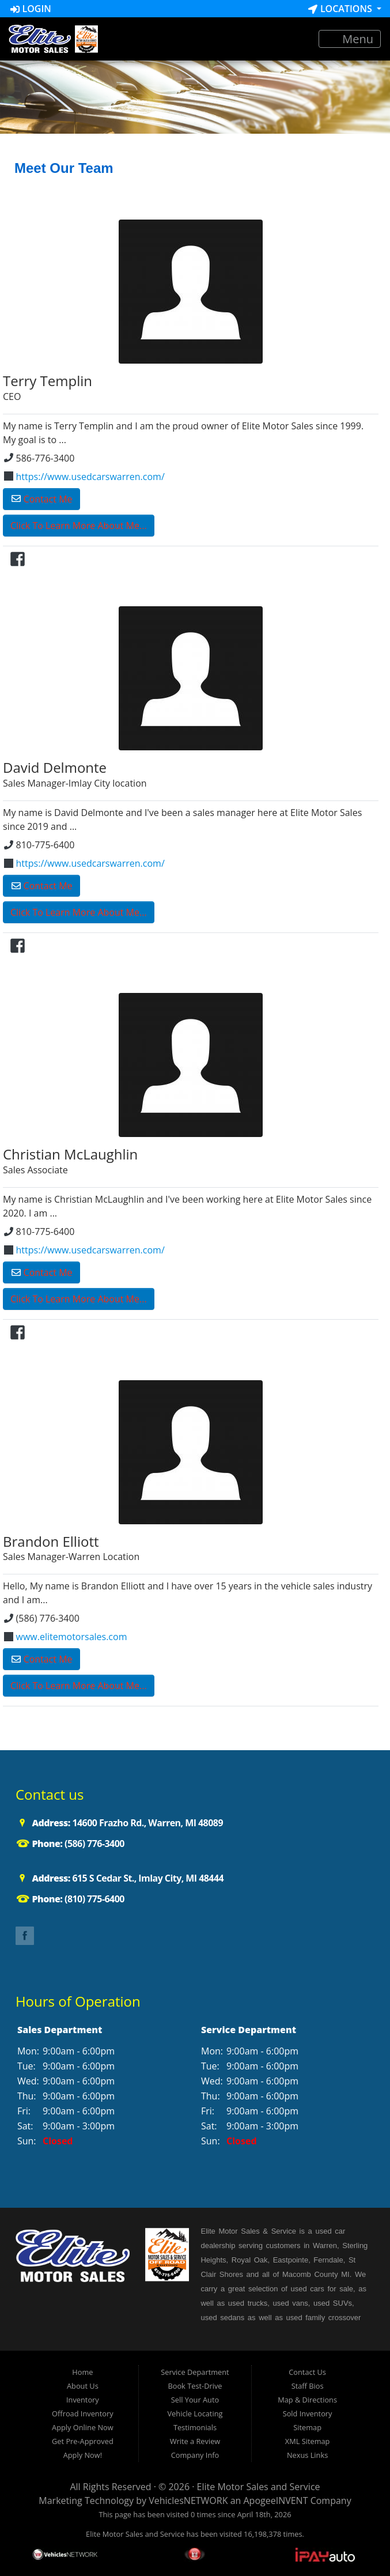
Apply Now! (82, 2455)
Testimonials (195, 2427)
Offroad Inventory (82, 2413)
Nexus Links (307, 2455)
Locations (341, 8)
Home (82, 2372)
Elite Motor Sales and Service (258, 2486)
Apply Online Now (82, 2427)
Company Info (195, 2455)
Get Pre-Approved (82, 2441)
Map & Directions (307, 2399)
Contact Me (42, 499)
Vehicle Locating (194, 2413)
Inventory (82, 2399)
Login (30, 8)
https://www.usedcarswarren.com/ (84, 476)
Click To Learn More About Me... (78, 525)
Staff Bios (307, 2386)
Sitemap (307, 2427)
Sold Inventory (307, 2413)
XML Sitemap (307, 2441)
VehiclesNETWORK (188, 2500)
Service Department (195, 2372)
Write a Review (195, 2441)
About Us (83, 2386)
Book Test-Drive (195, 2386)
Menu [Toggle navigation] (350, 39)
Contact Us (307, 2372)
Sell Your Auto (195, 2399)
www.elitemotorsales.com (65, 1636)
